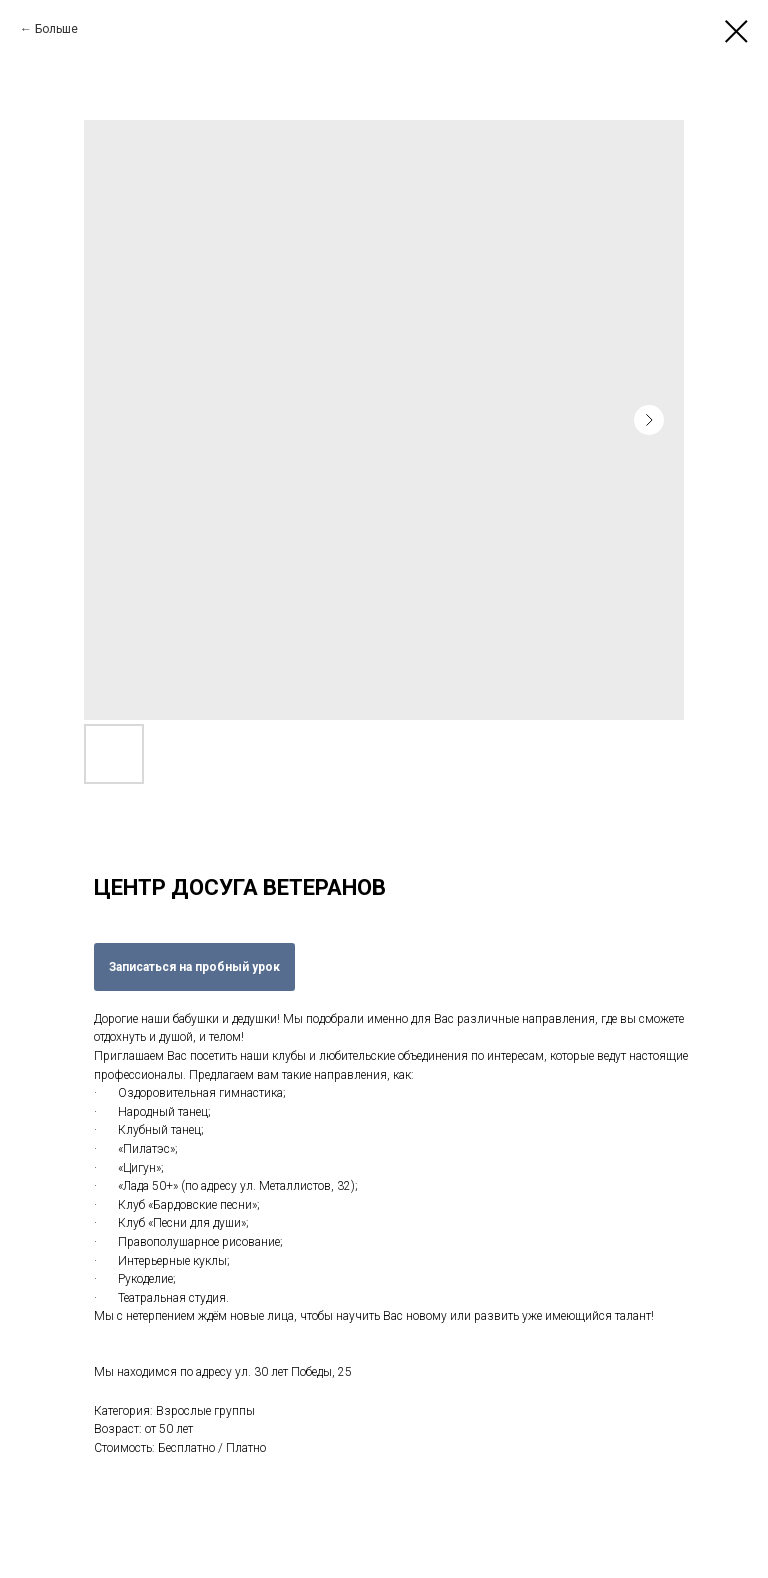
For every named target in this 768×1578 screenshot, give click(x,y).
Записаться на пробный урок (194, 967)
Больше (56, 29)
